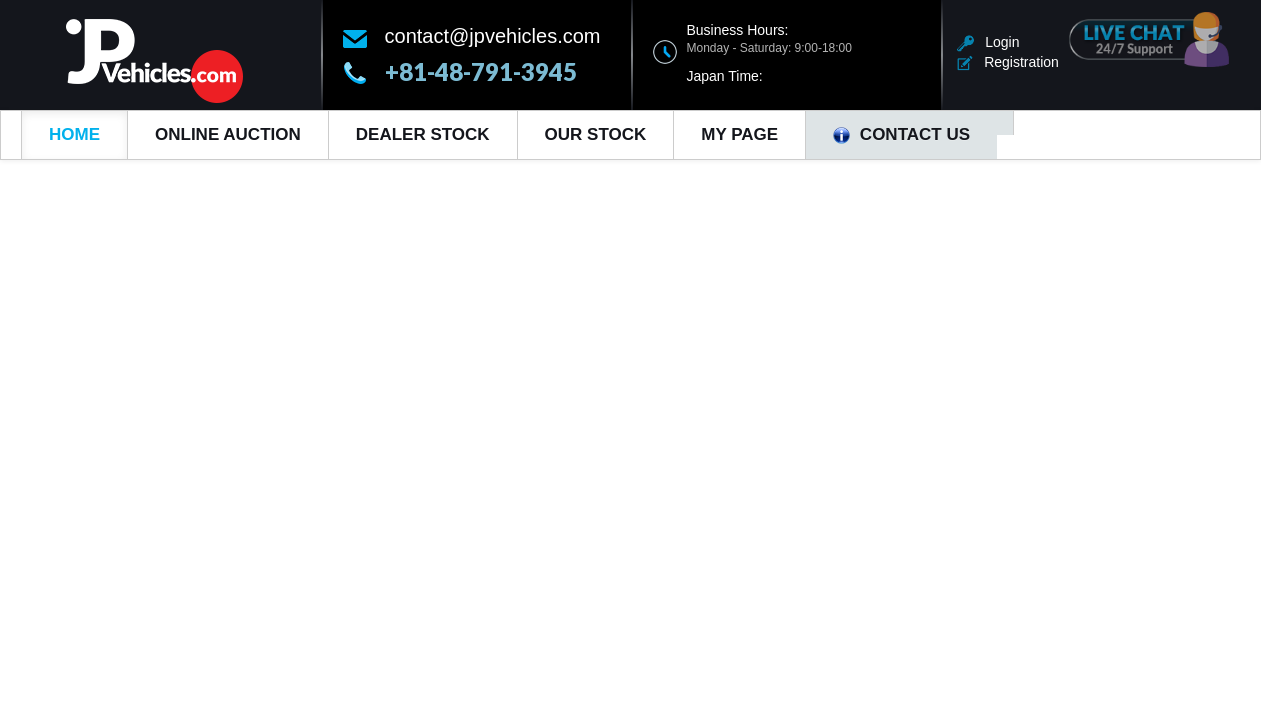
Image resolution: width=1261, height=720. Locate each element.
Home (74, 134)
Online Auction (228, 134)
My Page (739, 134)
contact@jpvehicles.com (493, 36)
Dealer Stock (423, 134)
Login (988, 42)
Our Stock (596, 134)
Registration (1008, 62)
